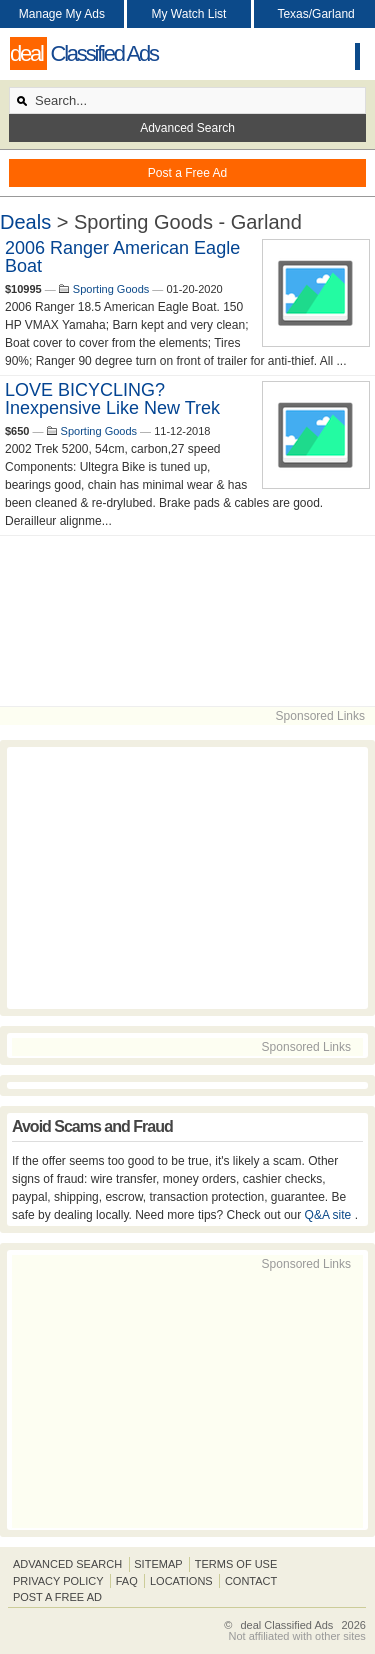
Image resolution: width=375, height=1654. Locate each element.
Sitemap (158, 1564)
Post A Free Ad (57, 1597)
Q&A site (330, 1215)
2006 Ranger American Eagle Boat (122, 257)
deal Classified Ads (286, 1625)
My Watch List (189, 14)
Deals (25, 222)
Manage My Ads (62, 14)
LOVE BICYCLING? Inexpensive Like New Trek (112, 399)
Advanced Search (187, 128)
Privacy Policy (58, 1581)
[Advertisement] (187, 621)
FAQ (127, 1581)
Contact (251, 1581)
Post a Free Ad (187, 173)
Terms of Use (236, 1564)
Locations (181, 1581)
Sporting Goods (111, 289)
